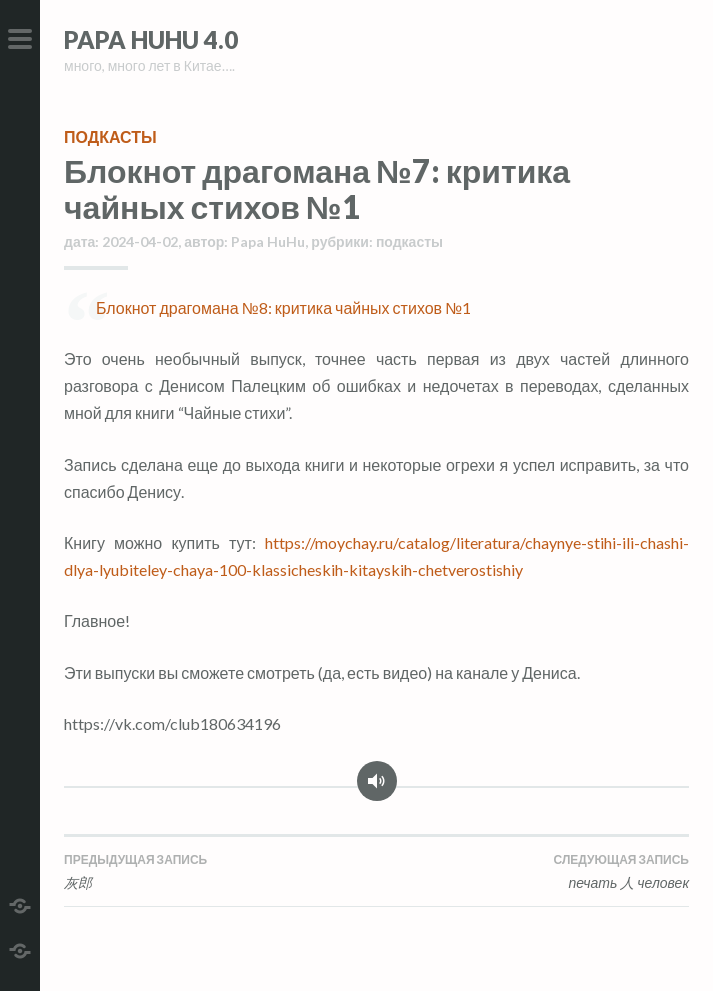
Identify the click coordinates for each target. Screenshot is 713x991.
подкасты (110, 136)
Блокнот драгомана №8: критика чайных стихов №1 (283, 307)
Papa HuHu (268, 241)
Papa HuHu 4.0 (151, 39)
